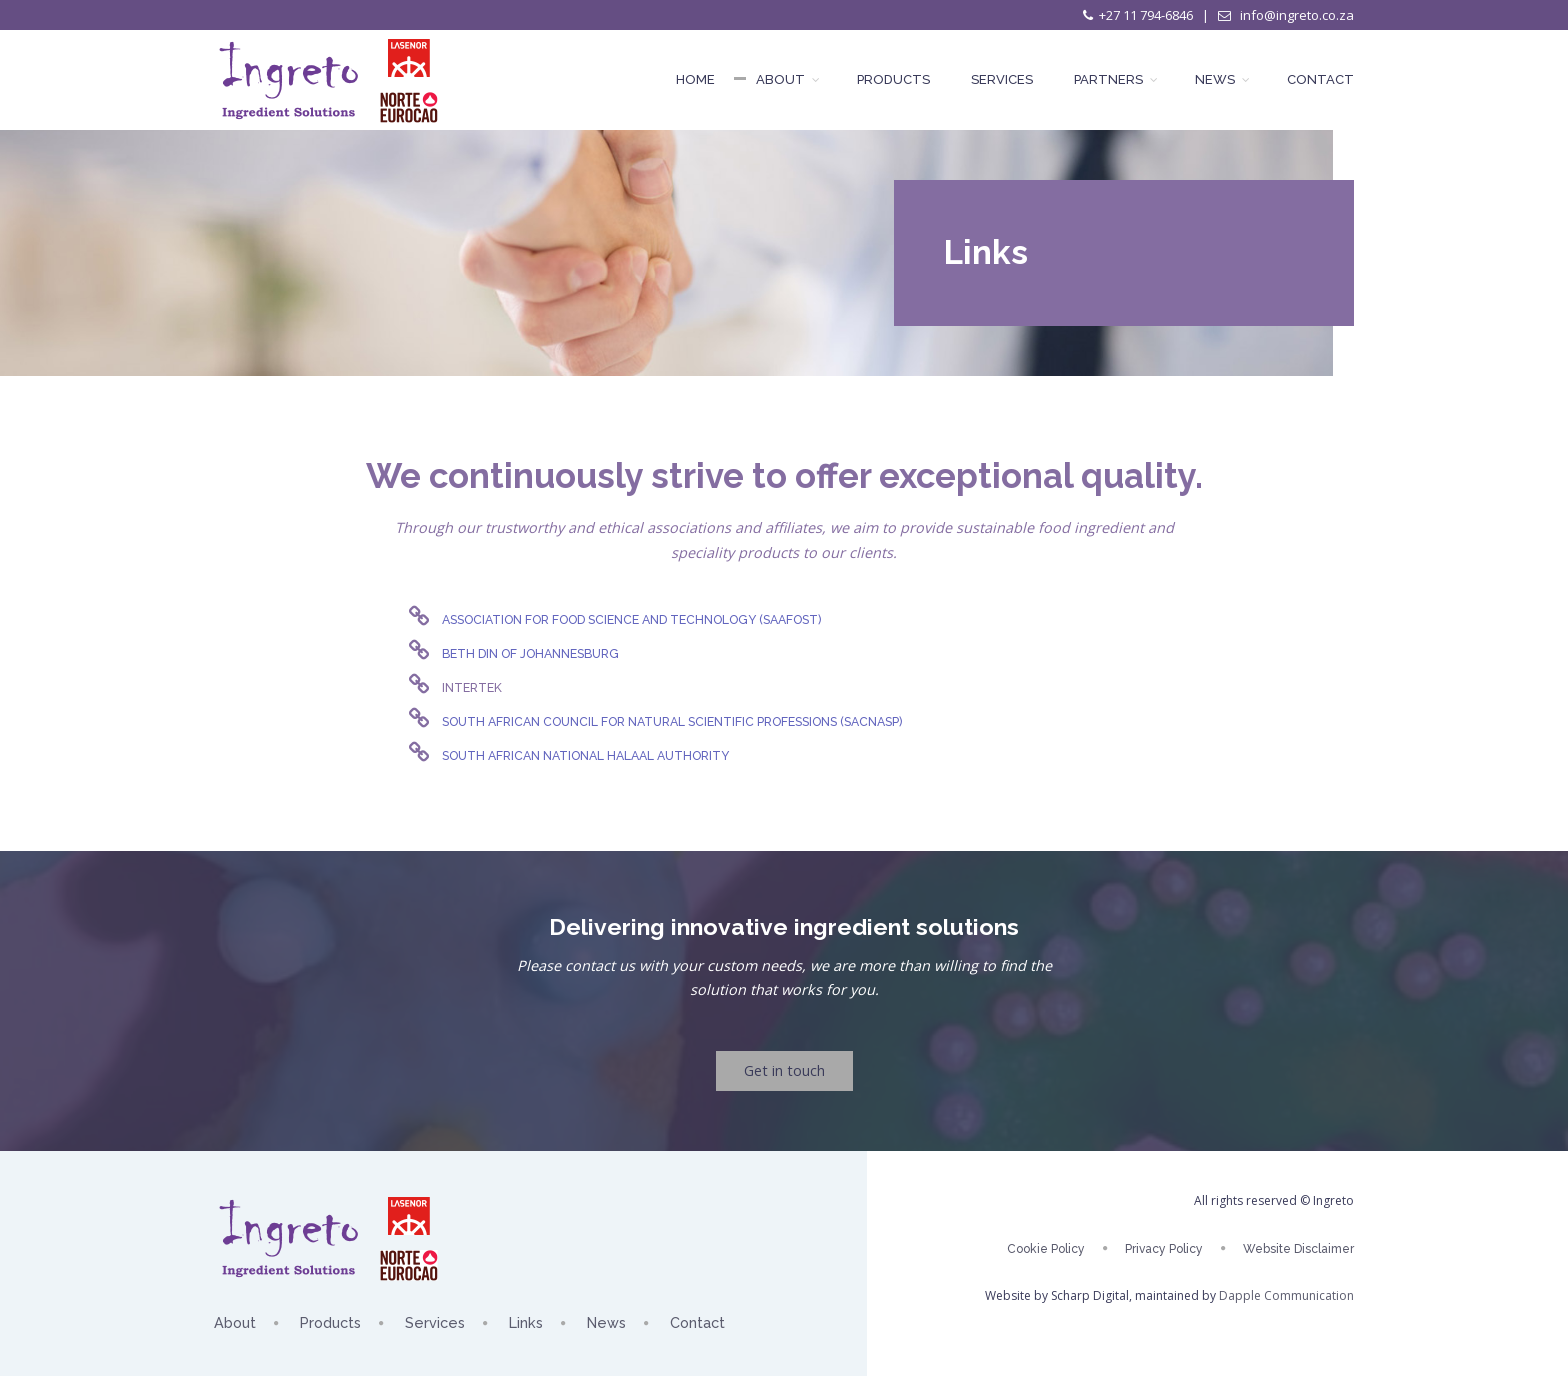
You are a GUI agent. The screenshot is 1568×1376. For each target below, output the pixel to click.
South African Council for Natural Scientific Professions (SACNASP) (672, 721)
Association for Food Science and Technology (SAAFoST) (631, 619)
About (786, 79)
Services (1002, 79)
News (1220, 79)
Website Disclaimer (1298, 1249)
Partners (1114, 79)
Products (893, 79)
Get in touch (784, 1070)
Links (526, 1322)
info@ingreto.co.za (1295, 15)
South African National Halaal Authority (585, 755)
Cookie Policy (1046, 1249)
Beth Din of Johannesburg (530, 653)
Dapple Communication (1286, 1295)
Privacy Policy (1164, 1249)
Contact (1320, 79)
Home (695, 79)
